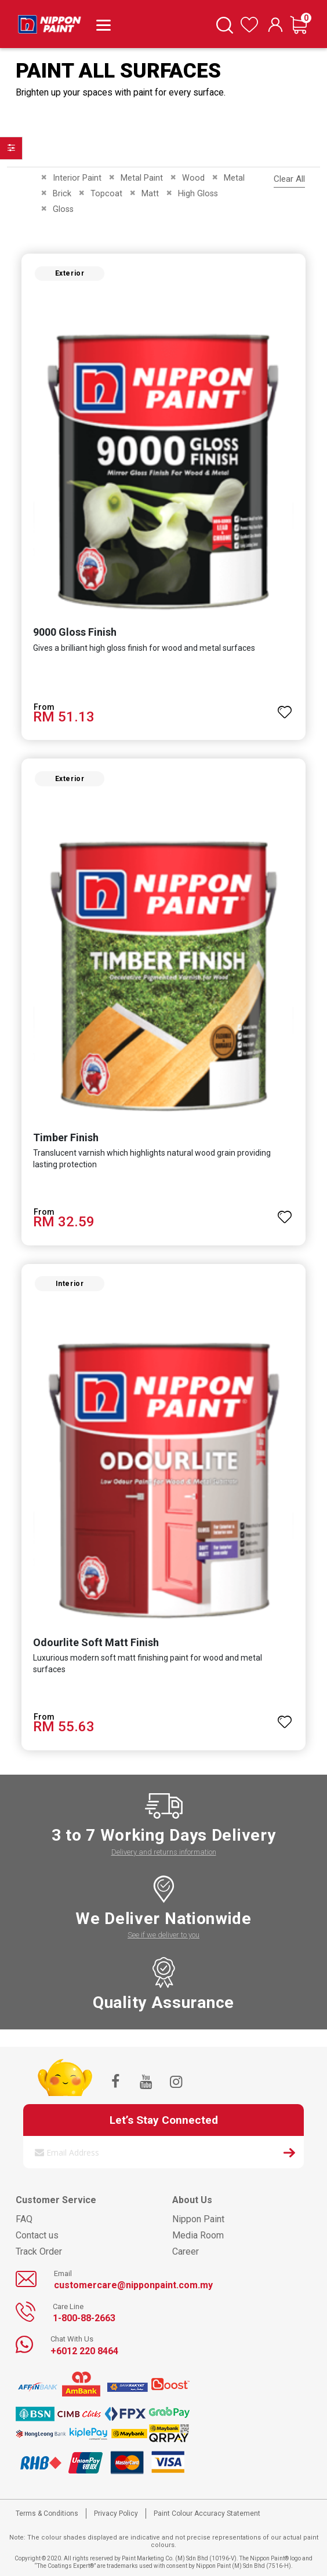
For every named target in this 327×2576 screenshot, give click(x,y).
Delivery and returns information (163, 1852)
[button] (284, 707)
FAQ (24, 2219)
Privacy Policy (116, 2513)
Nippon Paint (198, 2219)
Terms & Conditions (47, 2513)
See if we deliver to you (163, 1934)
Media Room (198, 2235)
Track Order (39, 2251)
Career (185, 2251)
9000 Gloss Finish (75, 632)
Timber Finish (66, 1137)
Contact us (37, 2235)
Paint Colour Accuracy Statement (207, 2513)
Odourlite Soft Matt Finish (96, 1642)
